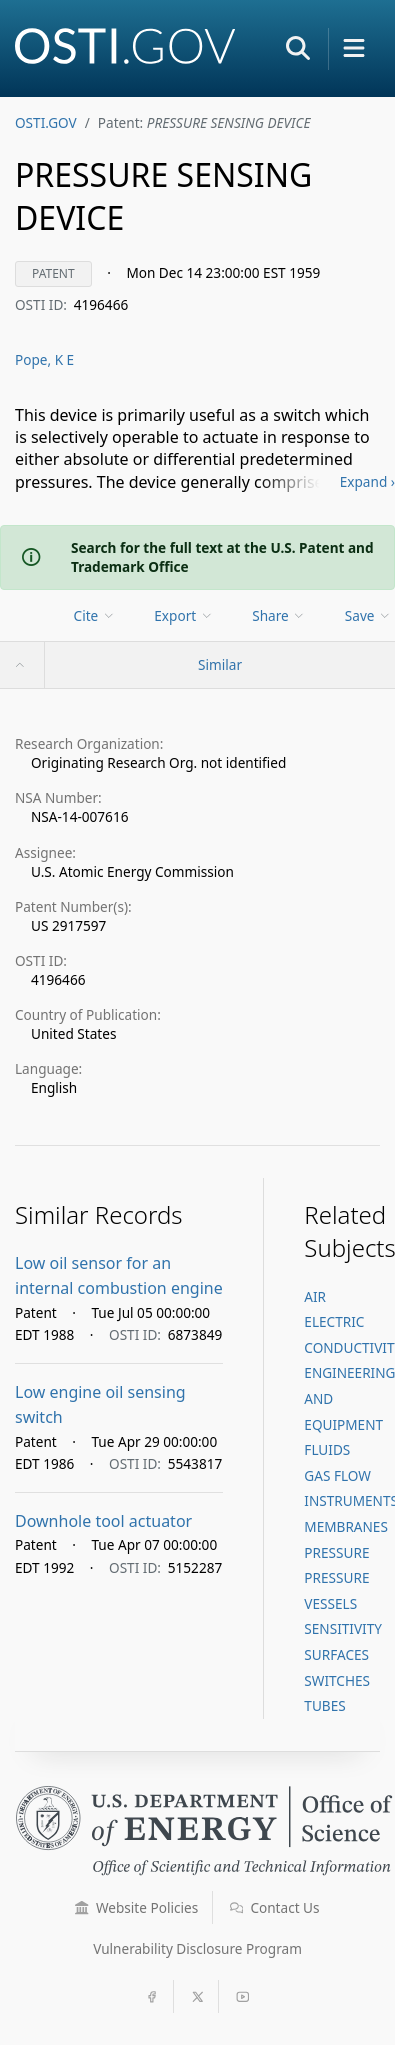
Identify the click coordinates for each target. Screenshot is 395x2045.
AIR (315, 1296)
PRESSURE (336, 1552)
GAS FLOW (337, 1475)
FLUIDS (327, 1449)
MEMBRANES (346, 1526)
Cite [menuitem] (95, 615)
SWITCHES (337, 1680)
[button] (298, 48)
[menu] (96, 615)
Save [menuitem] (368, 615)
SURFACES (336, 1654)
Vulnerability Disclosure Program (197, 1948)
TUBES (324, 1705)
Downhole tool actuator (103, 1521)
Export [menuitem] (183, 615)
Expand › (367, 481)
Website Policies (136, 1907)
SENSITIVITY (343, 1628)
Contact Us (275, 1907)
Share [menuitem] (279, 615)
